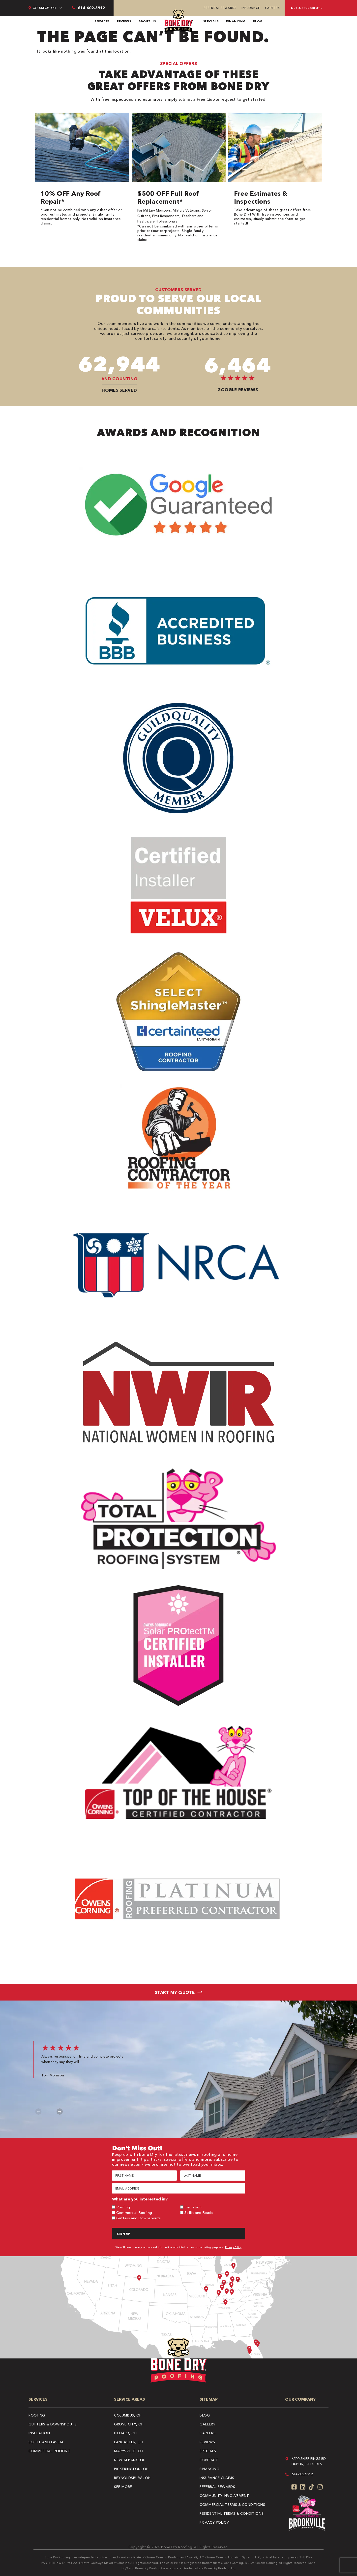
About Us (147, 21)
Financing (236, 21)
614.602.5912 (302, 2474)
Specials (211, 21)
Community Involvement (224, 2495)
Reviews (124, 21)
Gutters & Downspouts (53, 2424)
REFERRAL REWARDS (220, 8)
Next (60, 2111)
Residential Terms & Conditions (232, 2513)
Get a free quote (306, 8)
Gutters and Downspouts (138, 2218)
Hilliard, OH (125, 2433)
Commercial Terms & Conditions (232, 2504)
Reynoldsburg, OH (132, 2478)
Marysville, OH (128, 2451)
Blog (258, 21)
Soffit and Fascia (198, 2212)
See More (123, 2486)
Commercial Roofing (134, 2212)
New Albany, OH (130, 2460)
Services (102, 21)
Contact (209, 2460)
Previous (38, 2111)
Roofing (123, 2207)
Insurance (250, 8)
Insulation (193, 2207)
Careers (272, 8)
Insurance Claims (217, 2478)
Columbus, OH (128, 2415)
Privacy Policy (233, 2247)
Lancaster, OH (128, 2442)
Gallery (207, 2424)
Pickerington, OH (131, 2469)
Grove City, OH (129, 2424)
